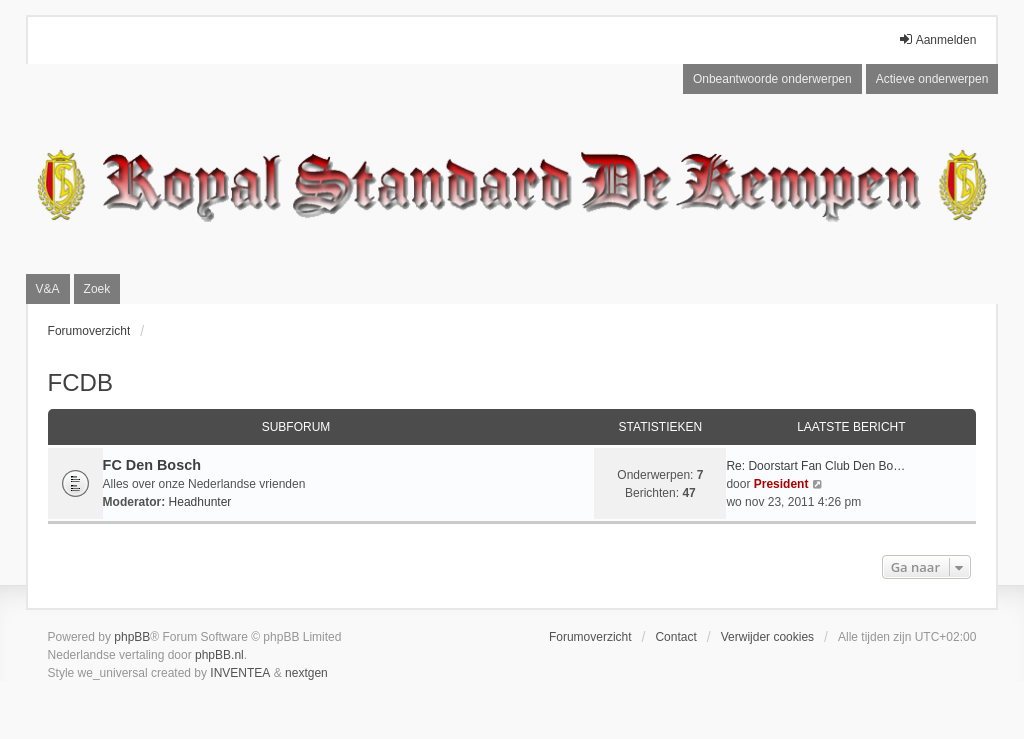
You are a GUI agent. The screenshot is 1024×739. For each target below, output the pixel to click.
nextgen (306, 673)
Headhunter (200, 502)
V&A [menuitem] (48, 289)
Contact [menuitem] (675, 637)
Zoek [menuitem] (97, 289)
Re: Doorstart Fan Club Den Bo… (815, 466)
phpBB (132, 637)
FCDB (80, 382)
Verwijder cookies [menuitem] (767, 637)
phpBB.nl (219, 655)
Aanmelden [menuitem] (937, 39)
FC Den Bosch (152, 465)
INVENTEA (240, 673)
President (781, 484)
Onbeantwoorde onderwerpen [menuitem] (772, 79)
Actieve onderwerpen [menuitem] (932, 79)
